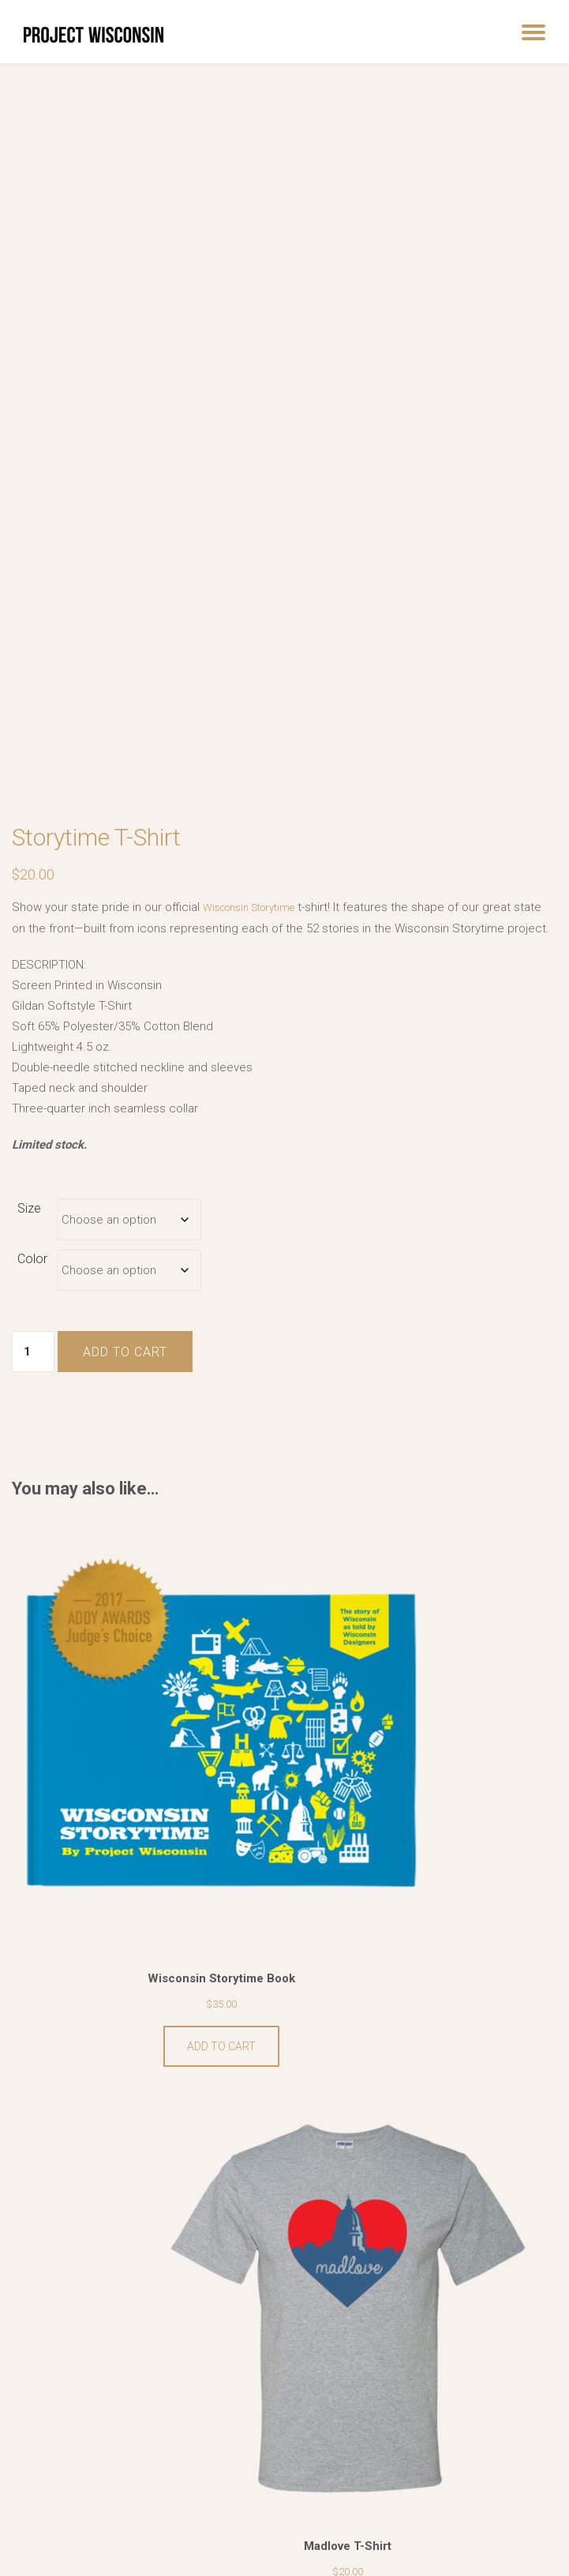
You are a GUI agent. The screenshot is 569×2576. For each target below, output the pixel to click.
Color (32, 1272)
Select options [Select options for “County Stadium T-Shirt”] (142, 2313)
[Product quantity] (33, 1365)
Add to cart (125, 1366)
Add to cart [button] (142, 1902)
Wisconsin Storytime (258, 901)
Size (29, 1221)
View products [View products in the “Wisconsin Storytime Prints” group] (427, 2313)
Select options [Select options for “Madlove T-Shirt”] (426, 1902)
